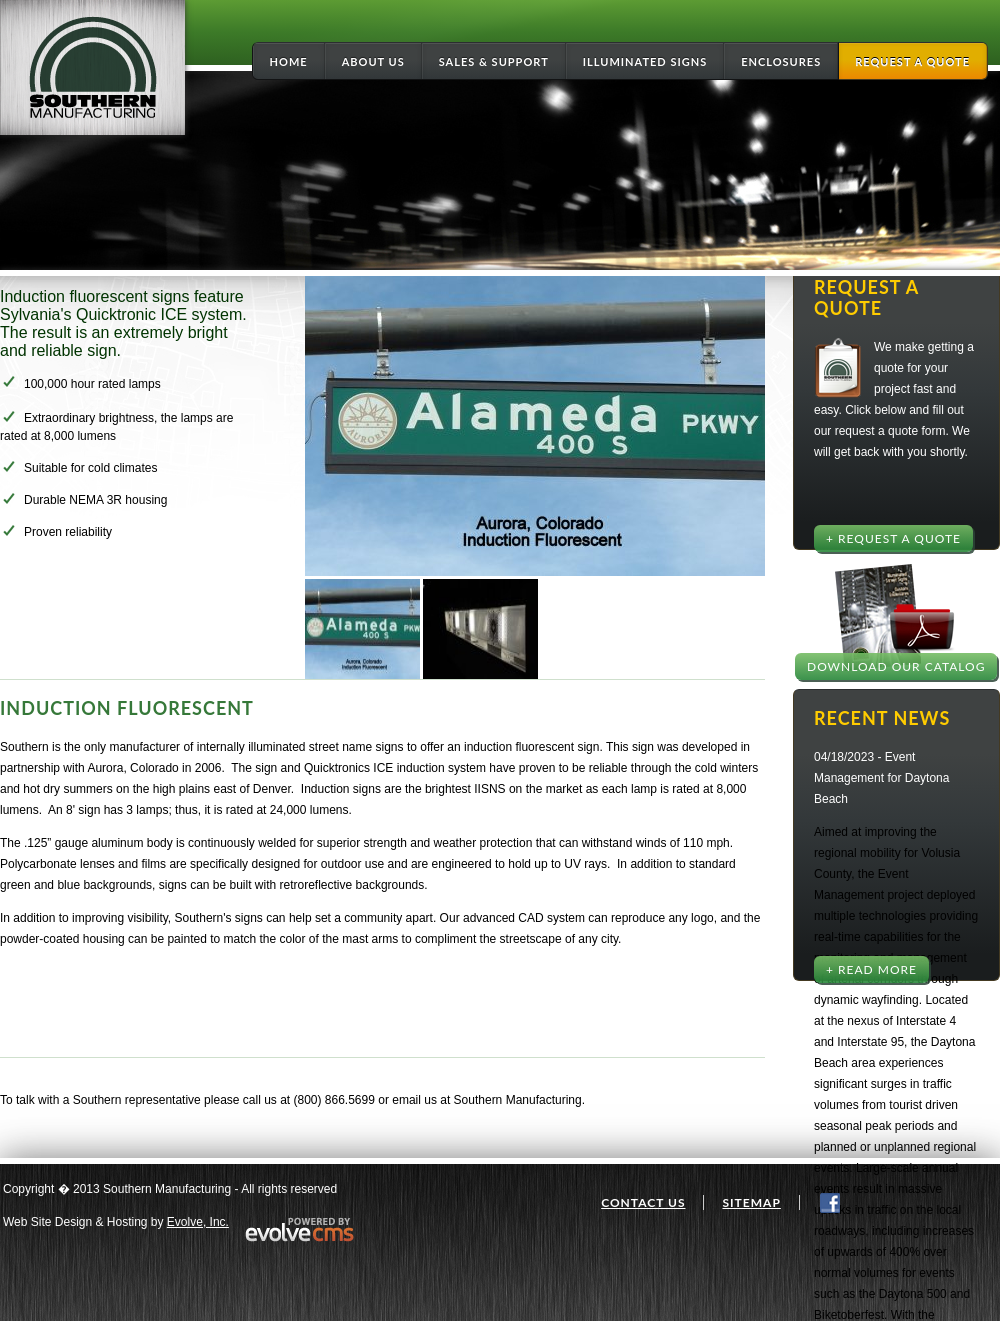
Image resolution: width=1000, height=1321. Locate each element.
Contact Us (643, 1202)
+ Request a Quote (893, 538)
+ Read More (871, 969)
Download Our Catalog (896, 666)
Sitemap (751, 1202)
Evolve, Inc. (198, 1222)
